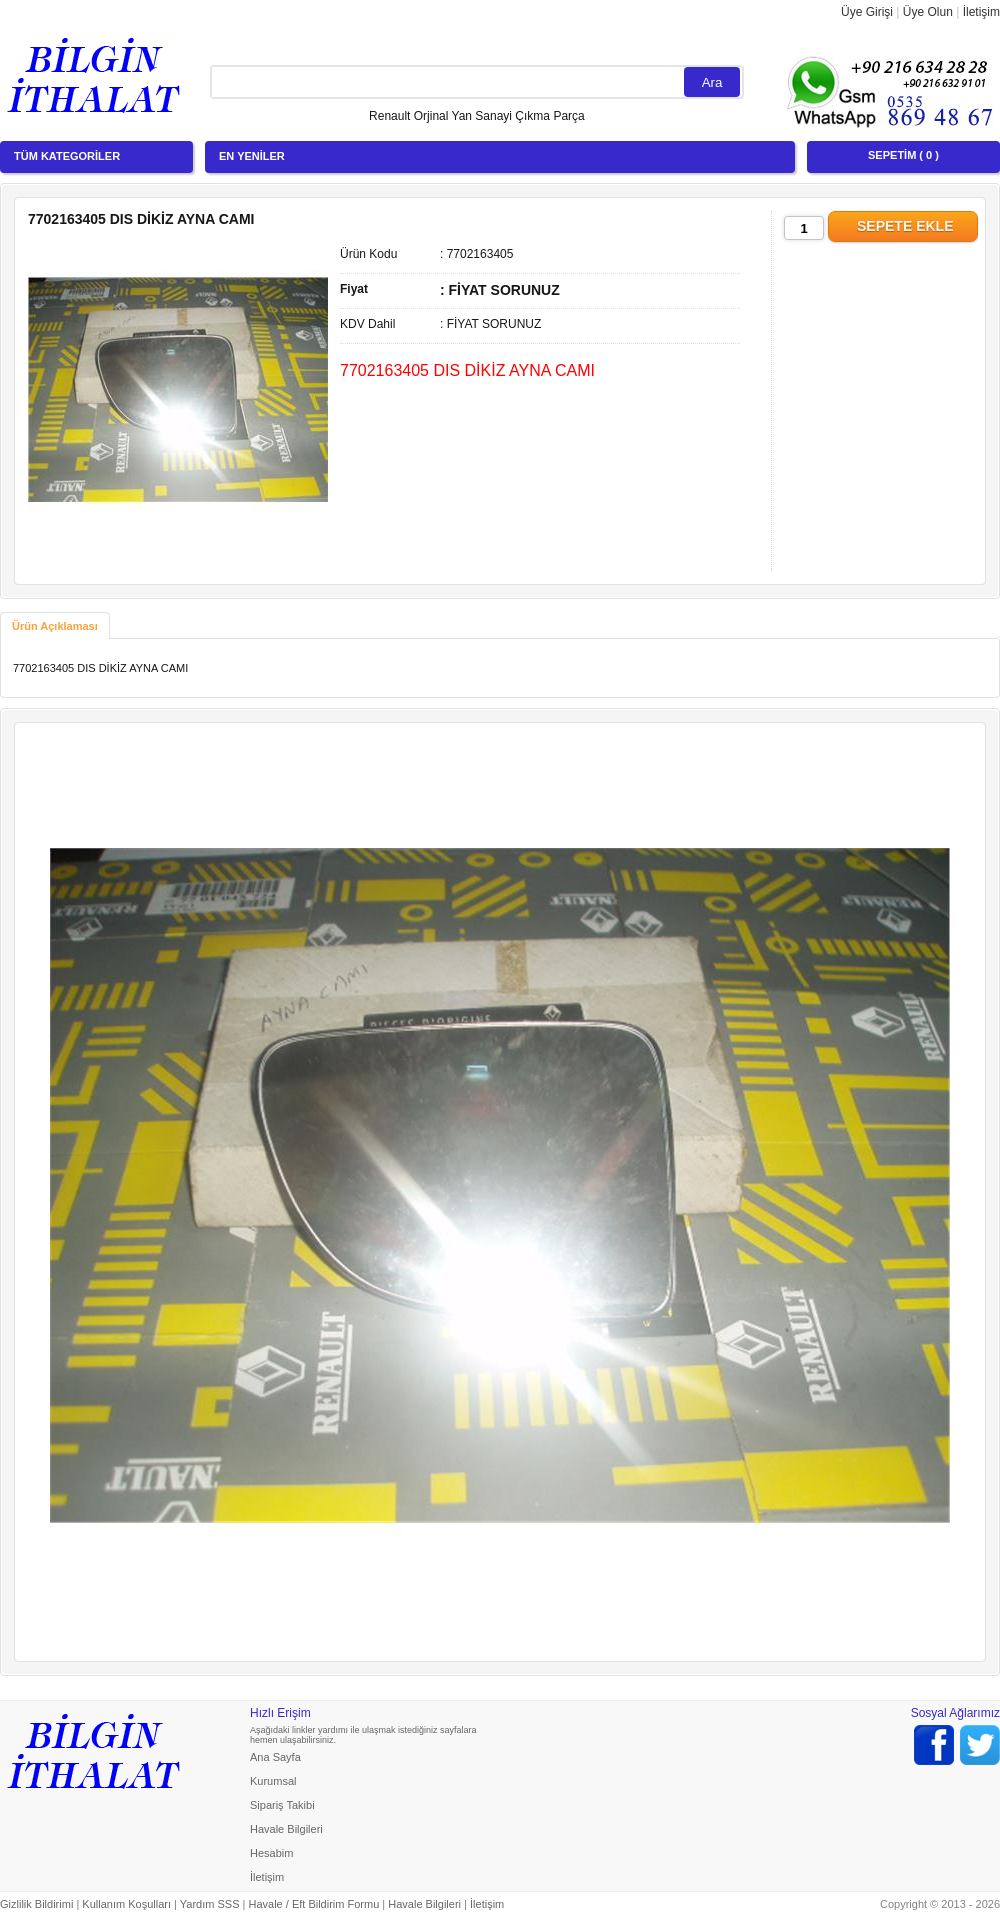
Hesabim (271, 1853)
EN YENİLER (252, 156)
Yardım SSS (210, 1904)
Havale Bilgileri (286, 1829)
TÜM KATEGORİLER (67, 156)
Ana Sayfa (275, 1757)
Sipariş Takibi (282, 1805)
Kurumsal (273, 1781)
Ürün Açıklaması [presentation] (55, 626)
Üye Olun (928, 12)
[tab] (55, 625)
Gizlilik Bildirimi (36, 1904)
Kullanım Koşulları (126, 1904)
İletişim (981, 12)
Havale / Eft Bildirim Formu (313, 1904)
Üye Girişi (867, 12)
